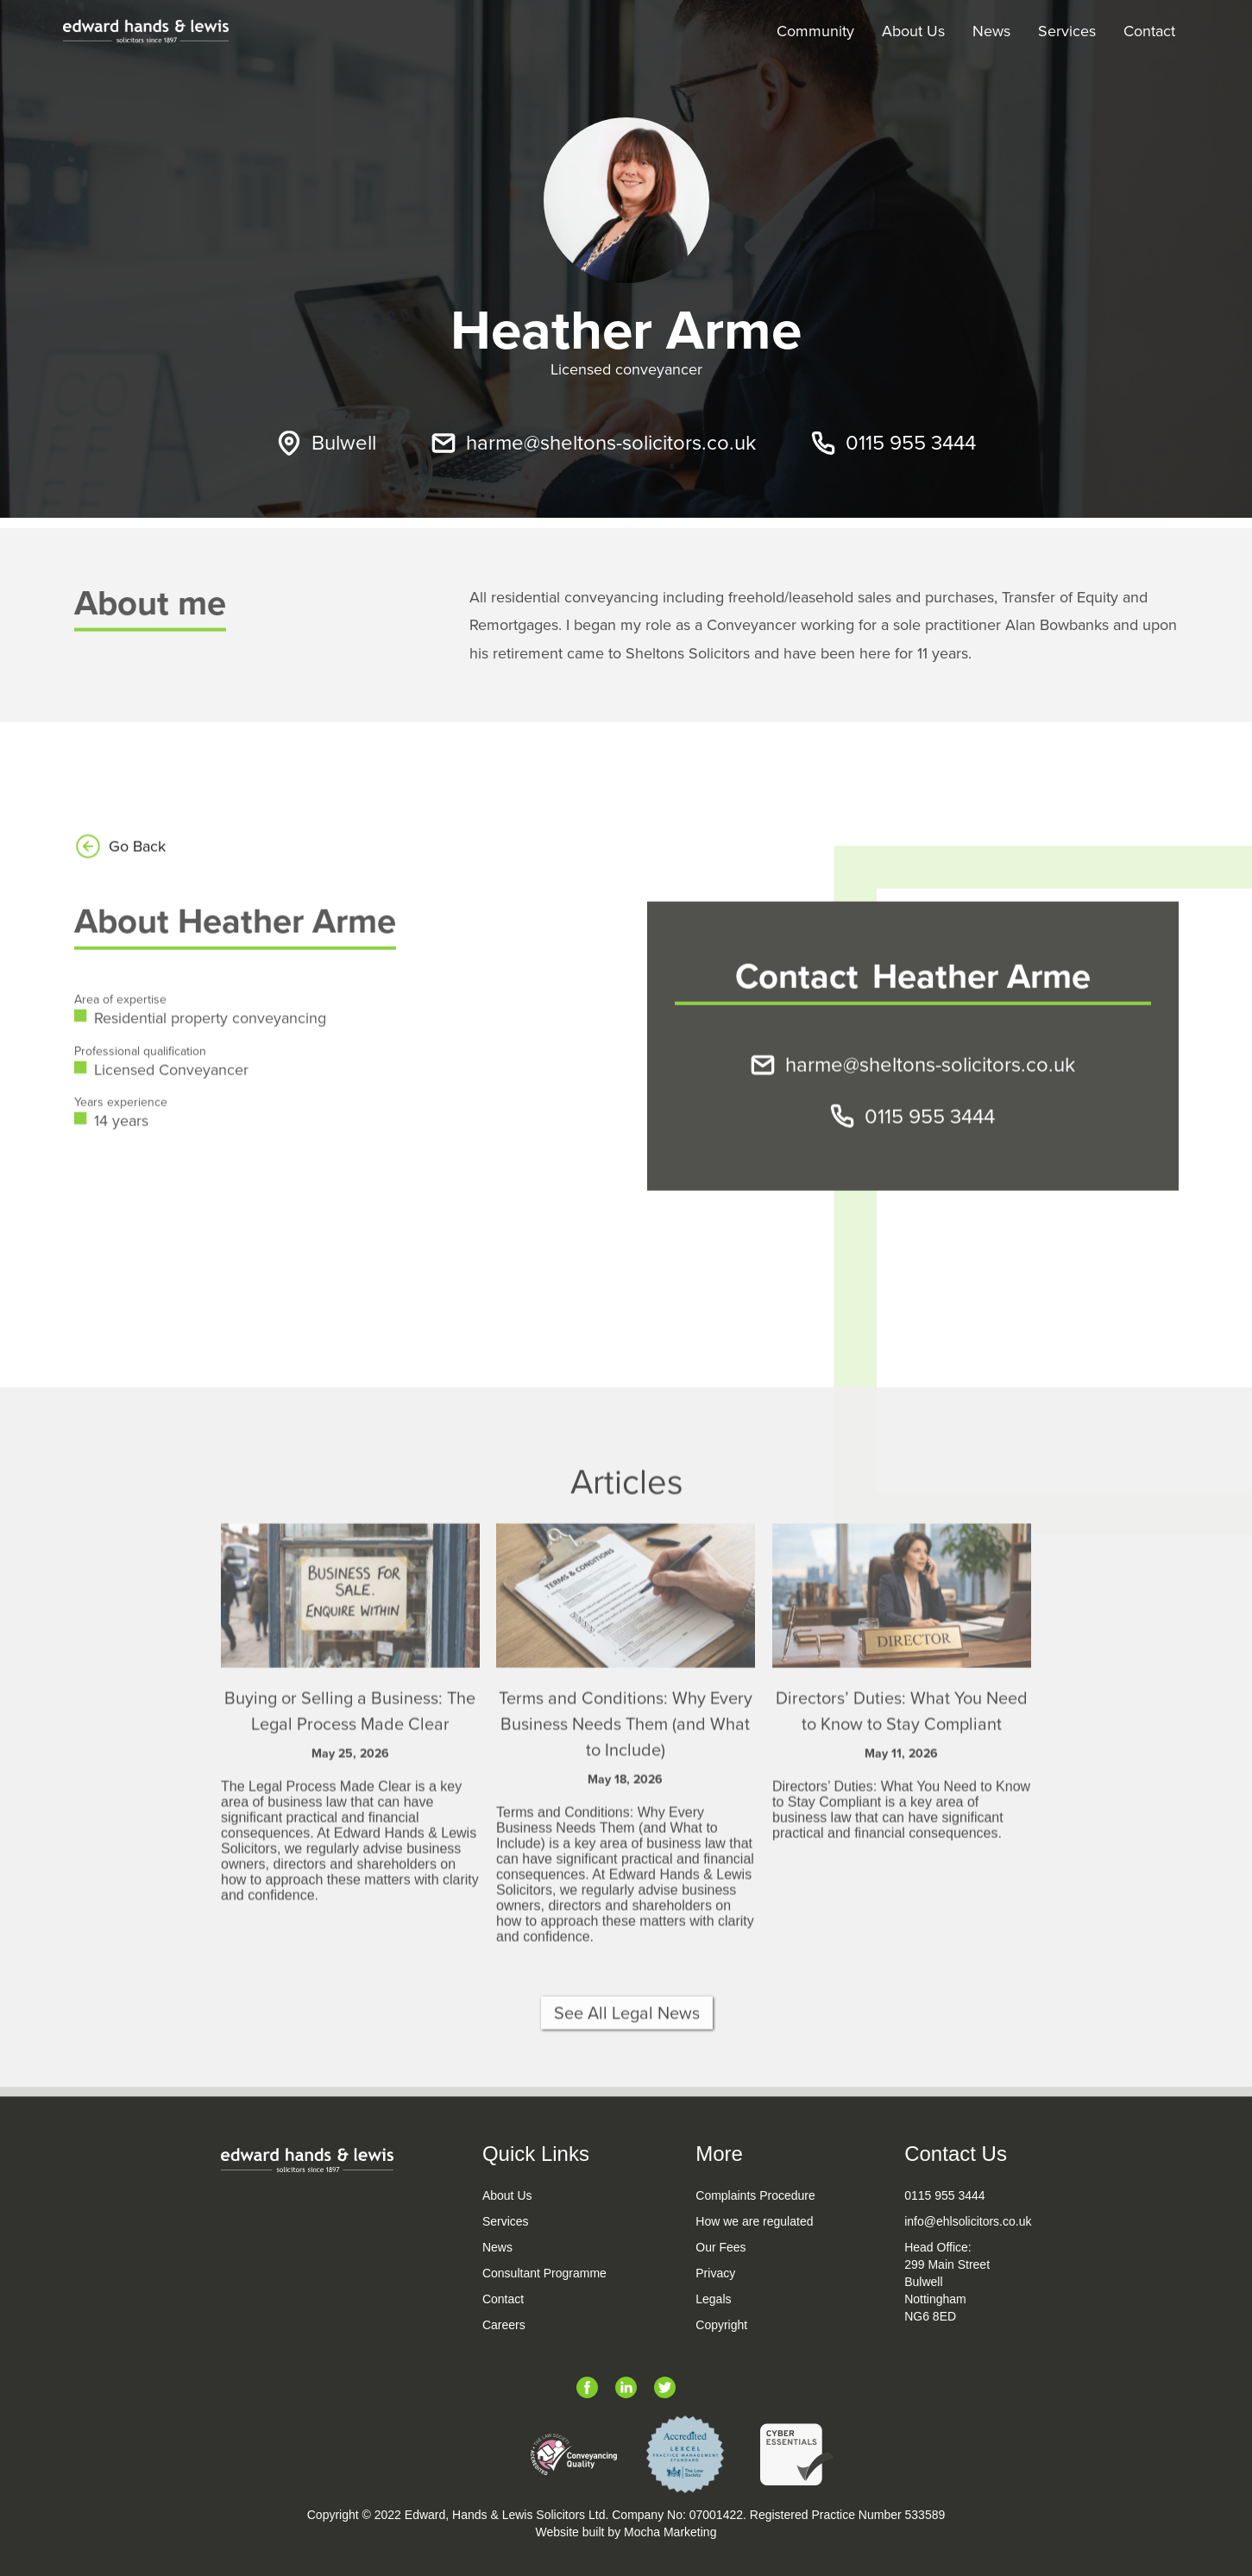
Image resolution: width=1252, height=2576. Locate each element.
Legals (713, 2299)
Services (1067, 31)
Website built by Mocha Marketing (626, 2532)
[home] (146, 31)
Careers (503, 2325)
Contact (1149, 31)
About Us (913, 31)
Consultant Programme (544, 2273)
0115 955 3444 (944, 2195)
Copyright (721, 2325)
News (991, 31)
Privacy (715, 2273)
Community (815, 31)
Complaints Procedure (755, 2195)
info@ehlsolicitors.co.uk (967, 2221)
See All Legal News (626, 2062)
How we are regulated (754, 2221)
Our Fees (720, 2247)
